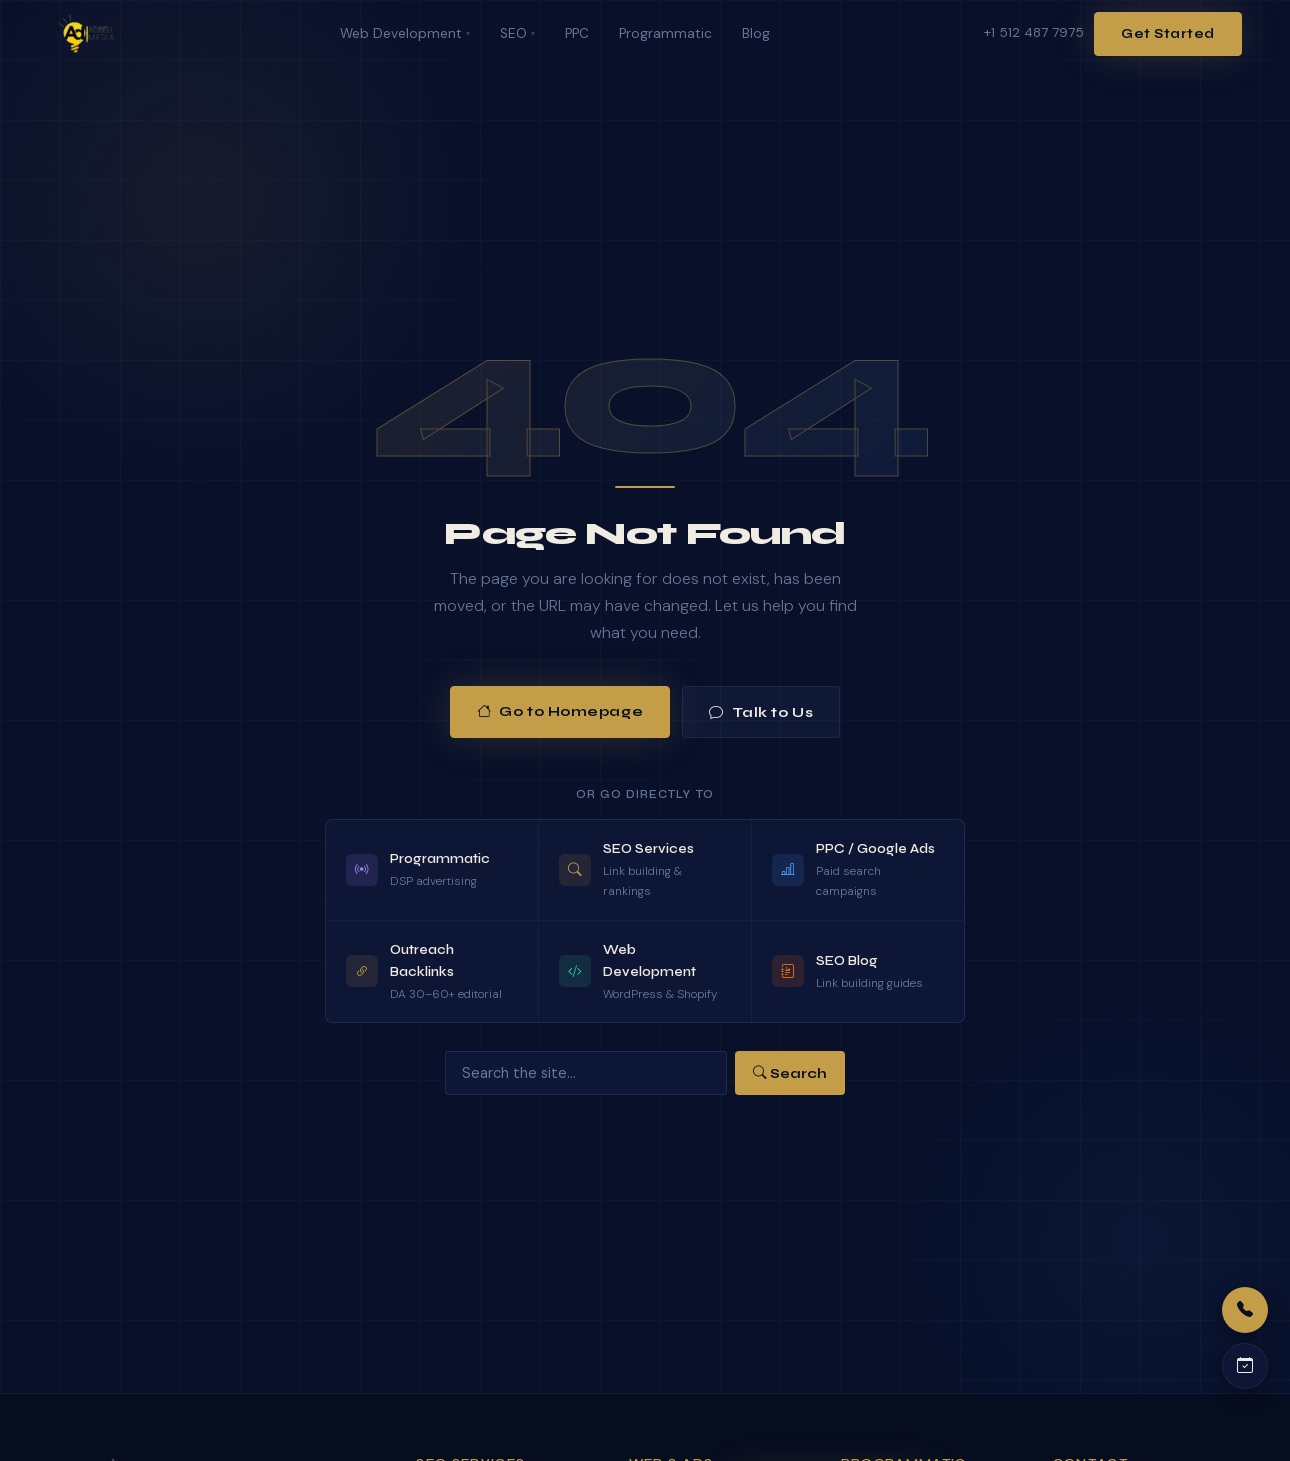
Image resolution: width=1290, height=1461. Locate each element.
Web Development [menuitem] (405, 33)
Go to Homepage (560, 712)
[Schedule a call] (1245, 1366)
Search (790, 1073)
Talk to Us (761, 712)
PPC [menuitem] (577, 33)
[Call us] (1245, 1310)
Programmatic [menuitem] (665, 33)
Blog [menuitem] (756, 33)
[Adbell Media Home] (86, 34)
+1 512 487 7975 (1034, 32)
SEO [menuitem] (517, 33)
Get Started (1168, 34)
